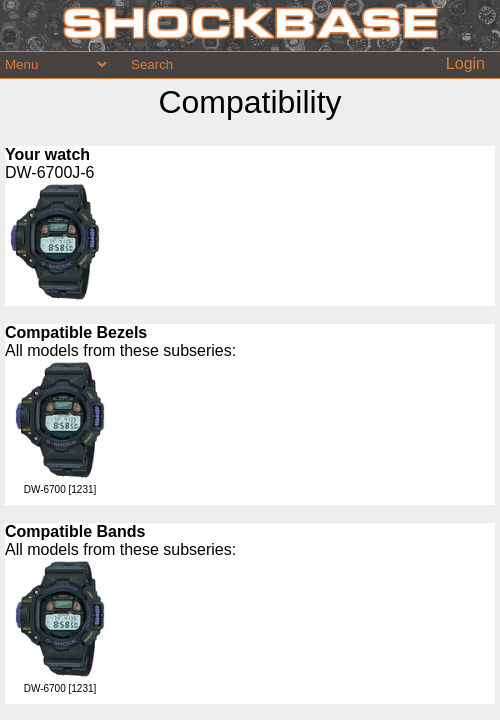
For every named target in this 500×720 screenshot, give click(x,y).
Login (465, 63)
